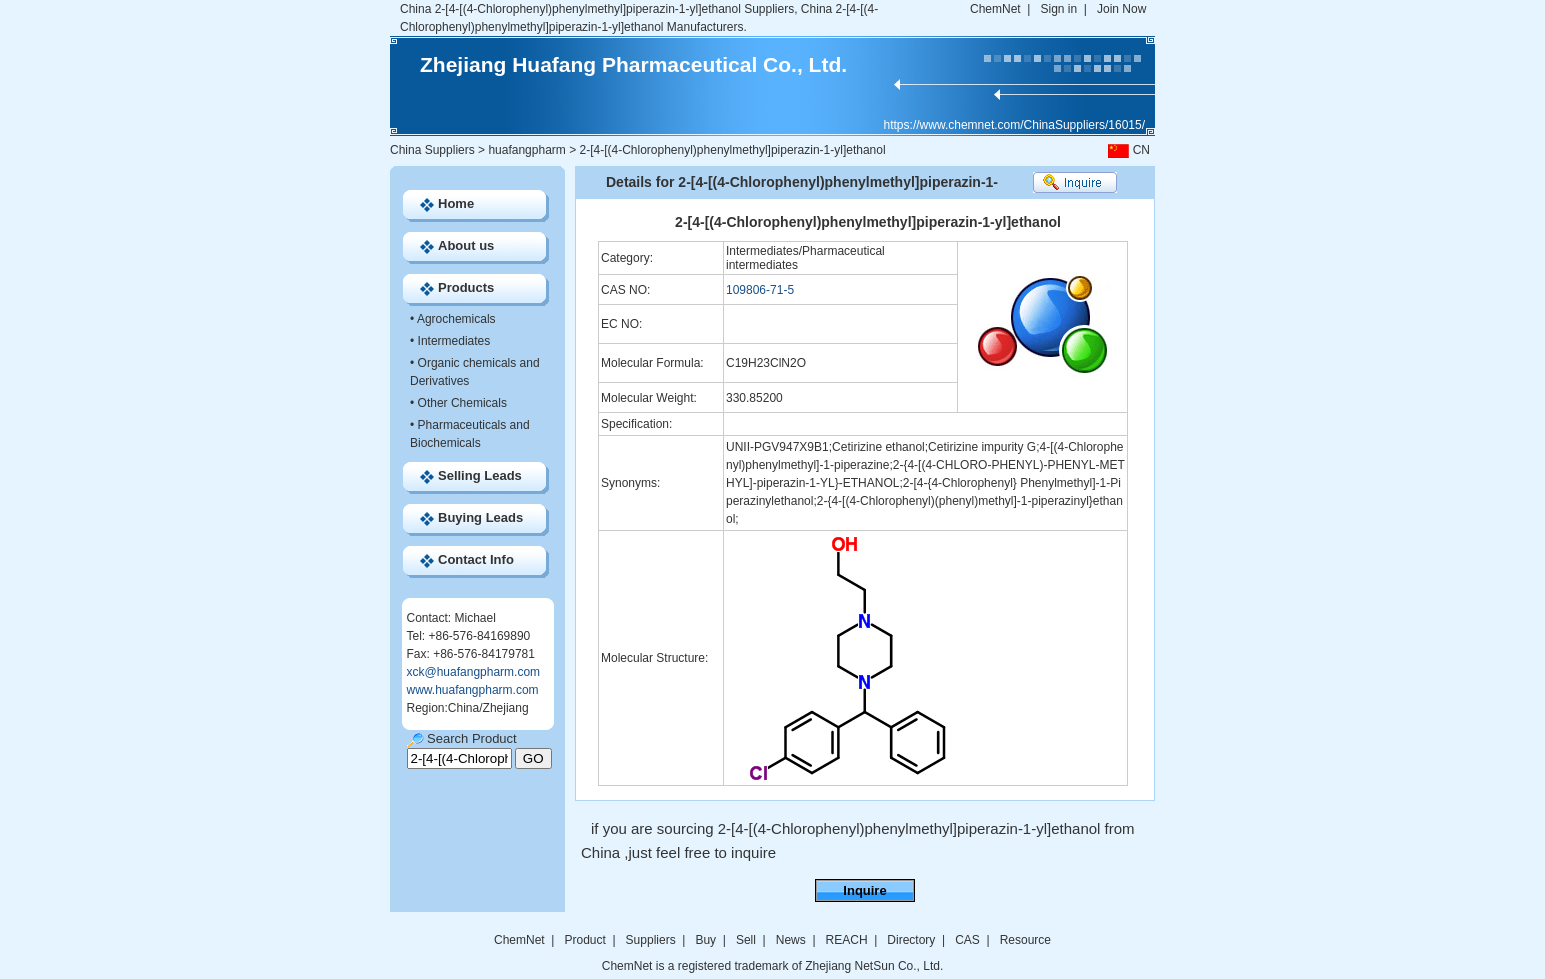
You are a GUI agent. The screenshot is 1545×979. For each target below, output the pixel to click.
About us (466, 245)
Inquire (864, 890)
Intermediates (454, 341)
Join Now (1121, 9)
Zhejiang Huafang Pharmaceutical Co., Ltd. (633, 64)
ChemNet (995, 9)
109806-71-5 (760, 290)
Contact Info (476, 559)
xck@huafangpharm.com (474, 672)
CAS (967, 940)
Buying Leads (480, 517)
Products (466, 287)
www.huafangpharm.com (473, 690)
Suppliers (651, 940)
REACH (847, 940)
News (791, 940)
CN (1127, 150)
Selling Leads (480, 475)
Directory (911, 940)
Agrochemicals (456, 319)
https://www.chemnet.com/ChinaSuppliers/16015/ (1014, 125)
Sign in (1058, 9)
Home (456, 203)
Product (586, 940)
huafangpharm (526, 150)
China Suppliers (432, 150)
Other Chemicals (462, 403)
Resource (1025, 940)
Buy (705, 940)
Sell (746, 940)
